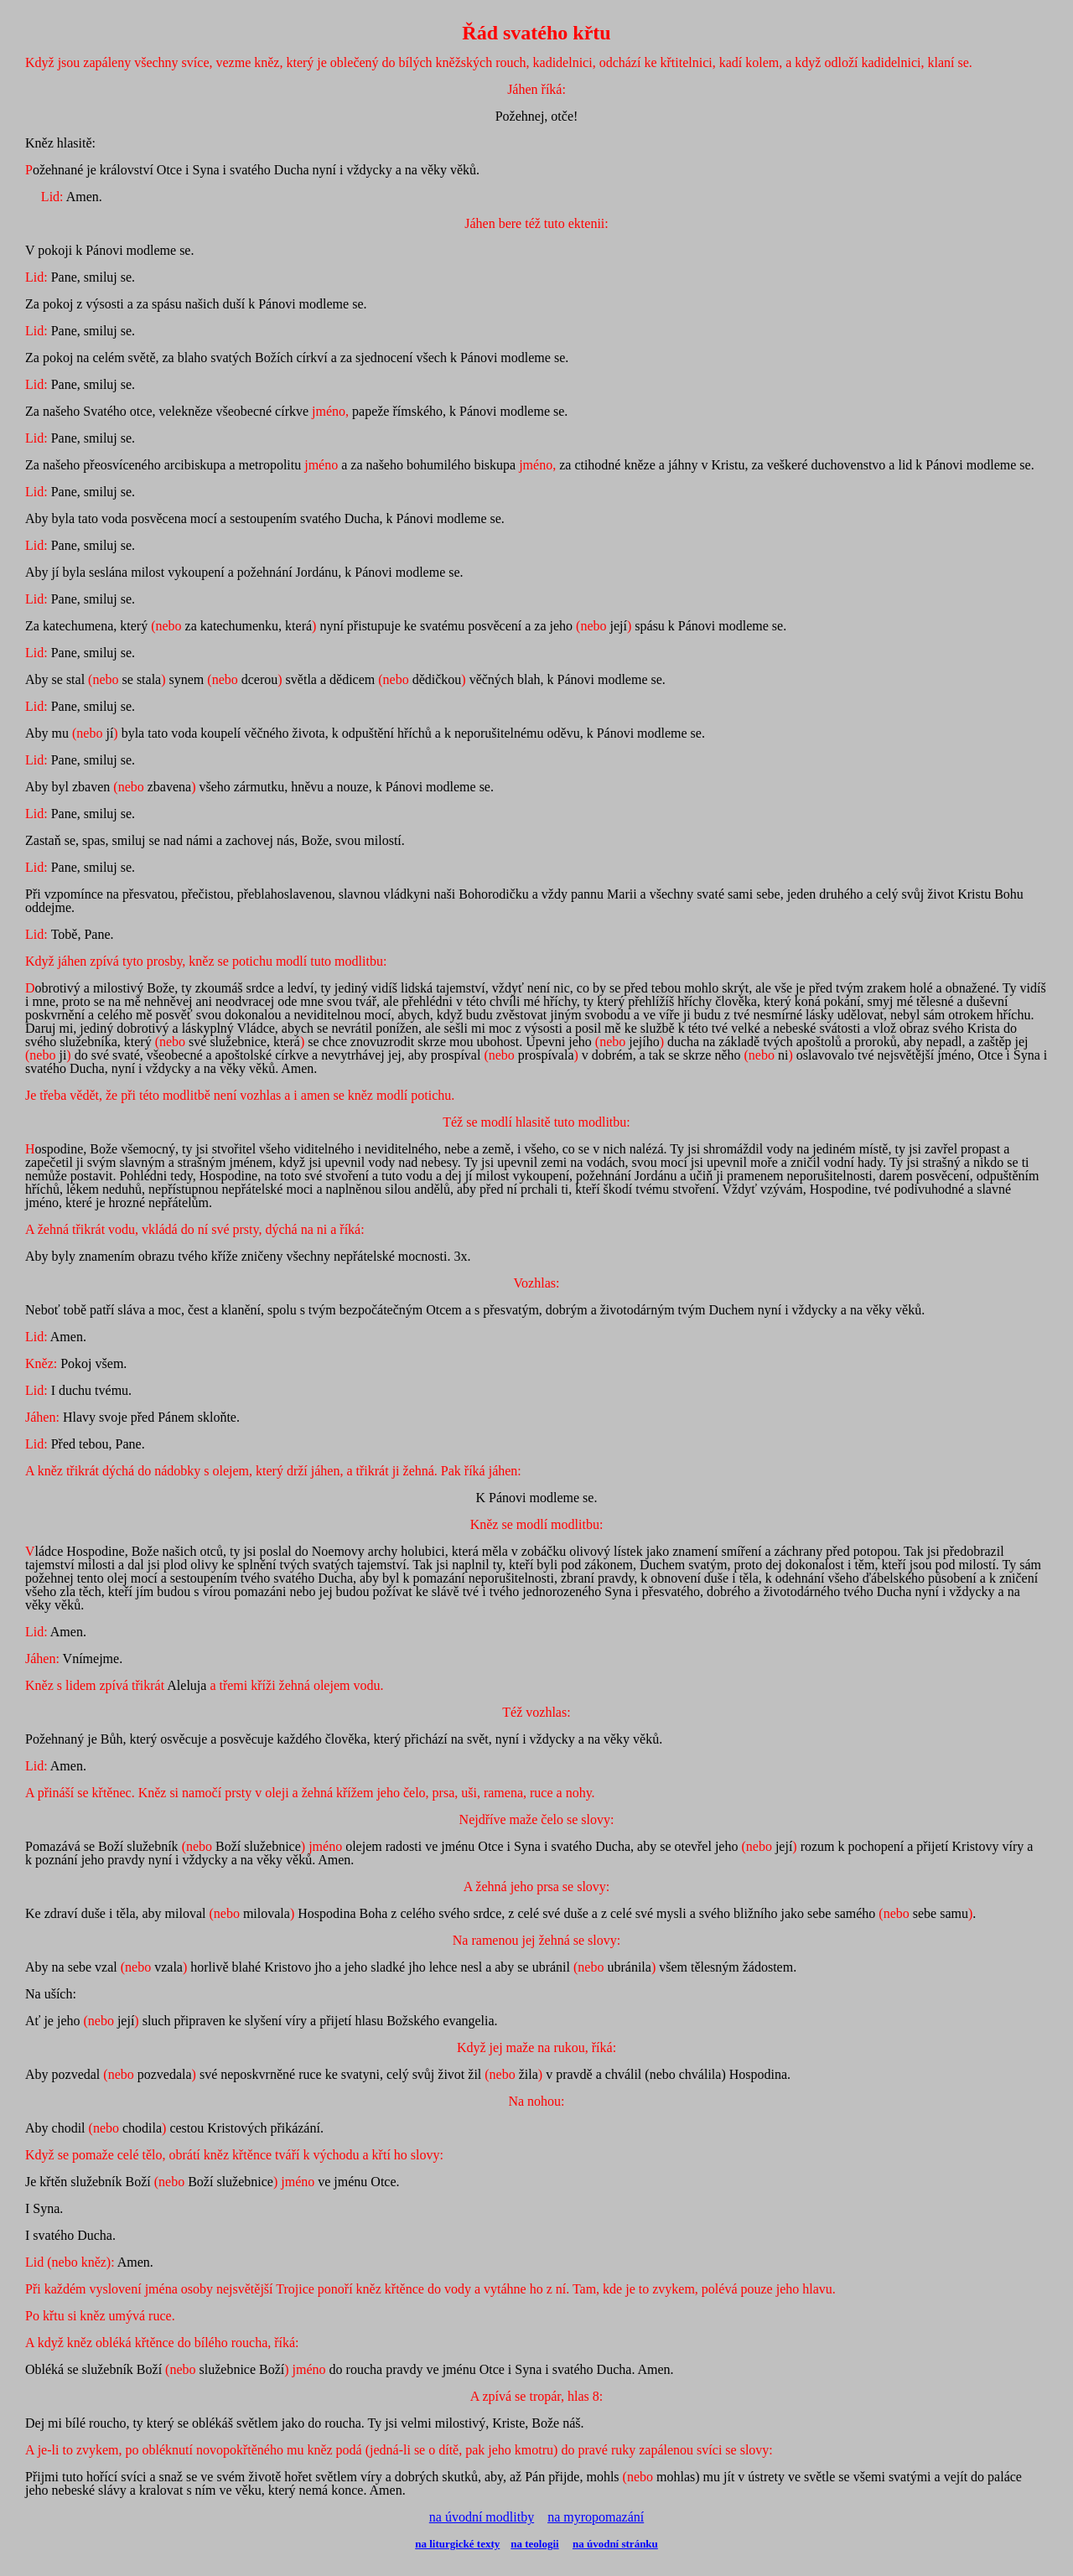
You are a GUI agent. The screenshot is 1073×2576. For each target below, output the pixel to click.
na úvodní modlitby (481, 2517)
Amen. (55, 1766)
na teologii (534, 2543)
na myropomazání (595, 2517)
